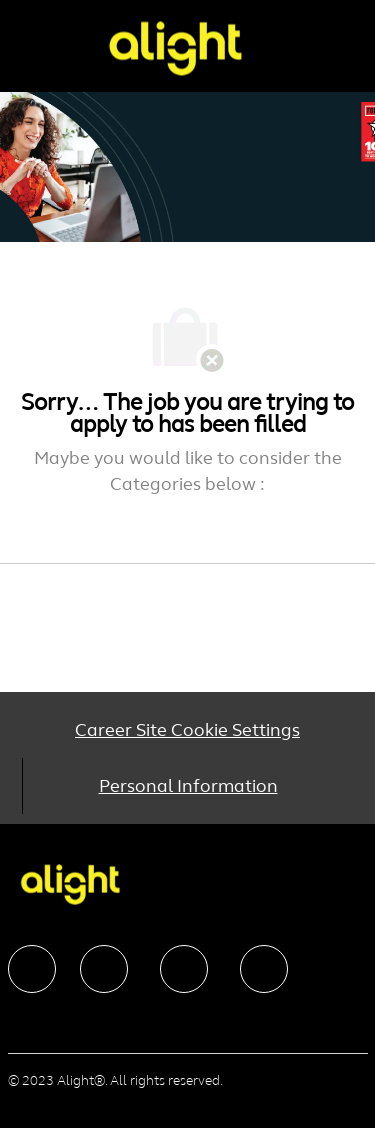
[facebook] (32, 969)
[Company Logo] (175, 47)
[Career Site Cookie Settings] (187, 730)
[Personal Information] (188, 786)
